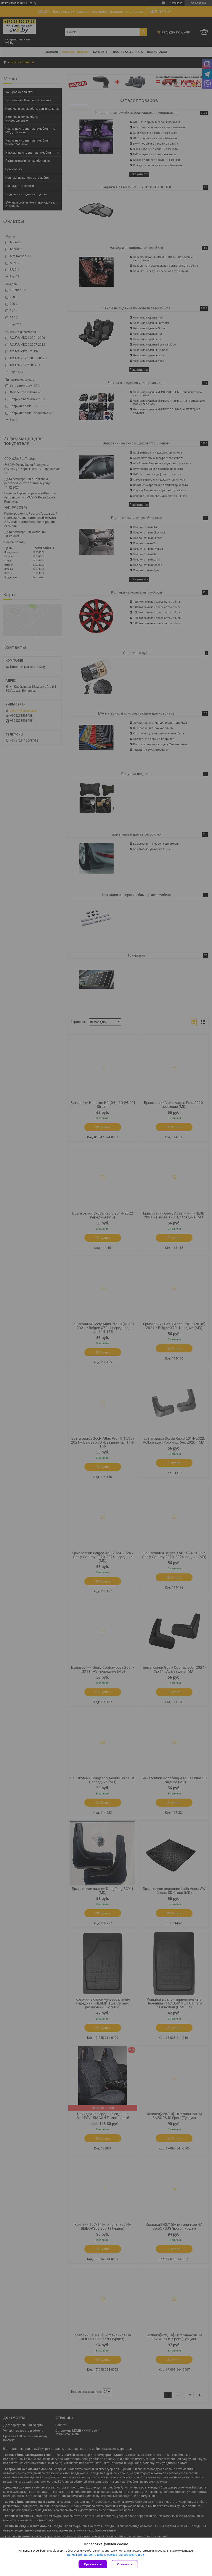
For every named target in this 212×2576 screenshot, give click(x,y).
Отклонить (124, 2564)
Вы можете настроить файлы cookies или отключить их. (104, 2554)
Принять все (93, 2564)
